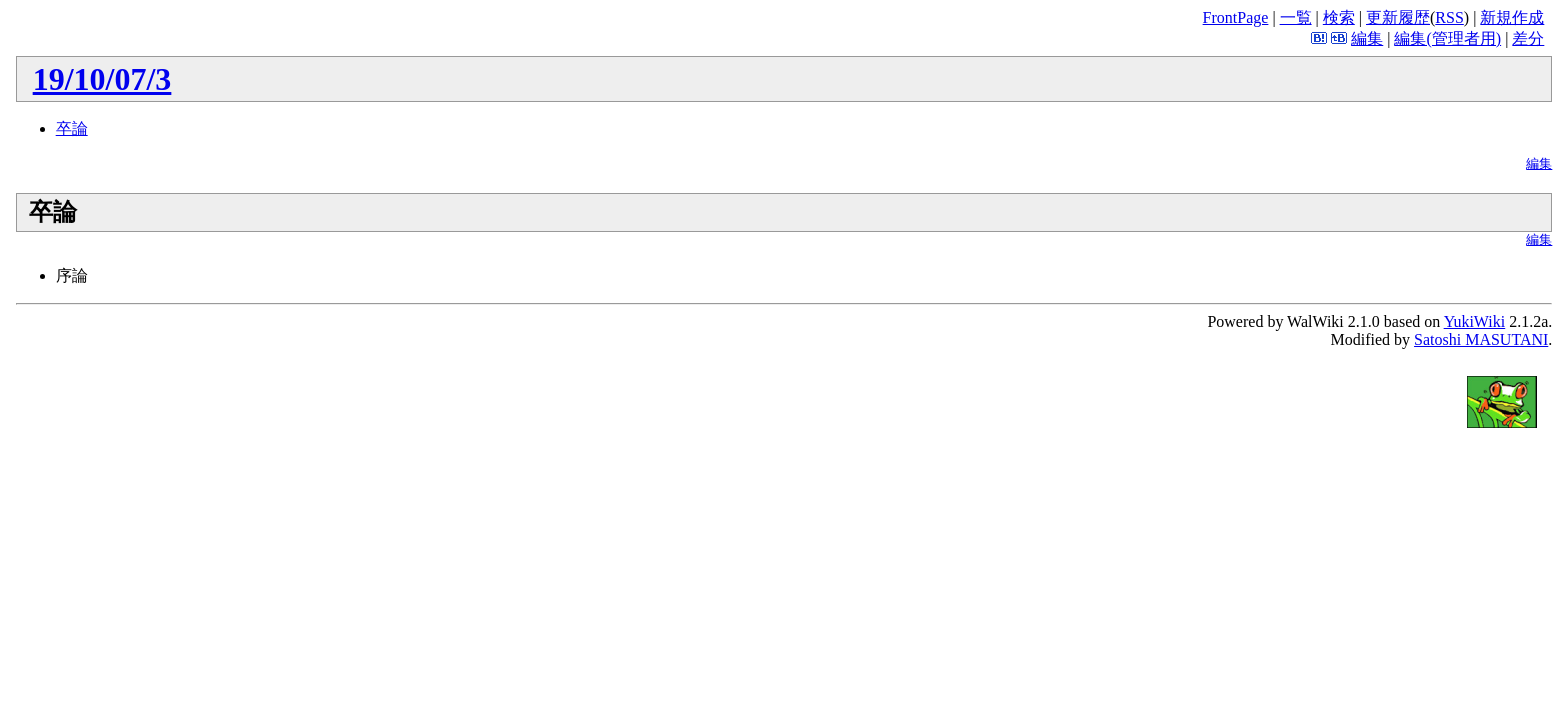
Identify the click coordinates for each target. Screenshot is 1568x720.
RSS (1449, 17)
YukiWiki (1475, 321)
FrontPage (1236, 17)
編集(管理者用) (1447, 38)
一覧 (1296, 17)
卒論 (72, 128)
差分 (1528, 38)
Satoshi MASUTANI (1481, 339)
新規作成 (1512, 17)
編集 (1367, 38)
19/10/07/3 (102, 79)
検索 (1339, 17)
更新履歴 (1398, 17)
